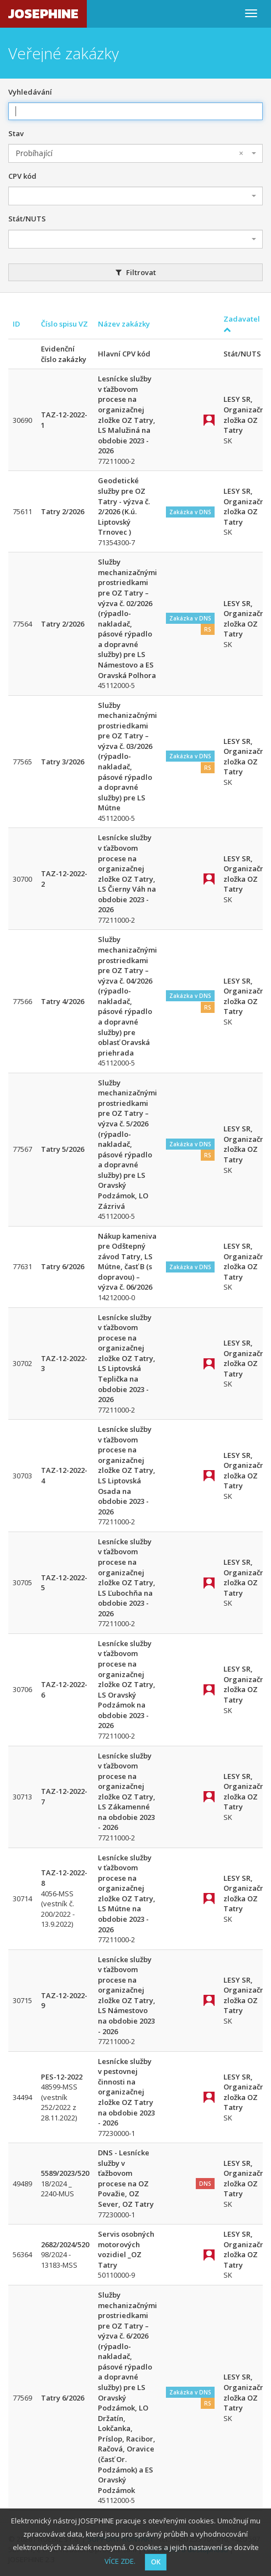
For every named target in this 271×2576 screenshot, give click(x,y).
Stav (16, 133)
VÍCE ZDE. (120, 2561)
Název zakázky (124, 324)
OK (155, 2562)
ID (16, 324)
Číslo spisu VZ (64, 324)
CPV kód (22, 176)
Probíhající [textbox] (129, 153)
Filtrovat (136, 272)
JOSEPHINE (43, 13)
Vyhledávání (30, 92)
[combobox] (135, 153)
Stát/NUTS (27, 219)
